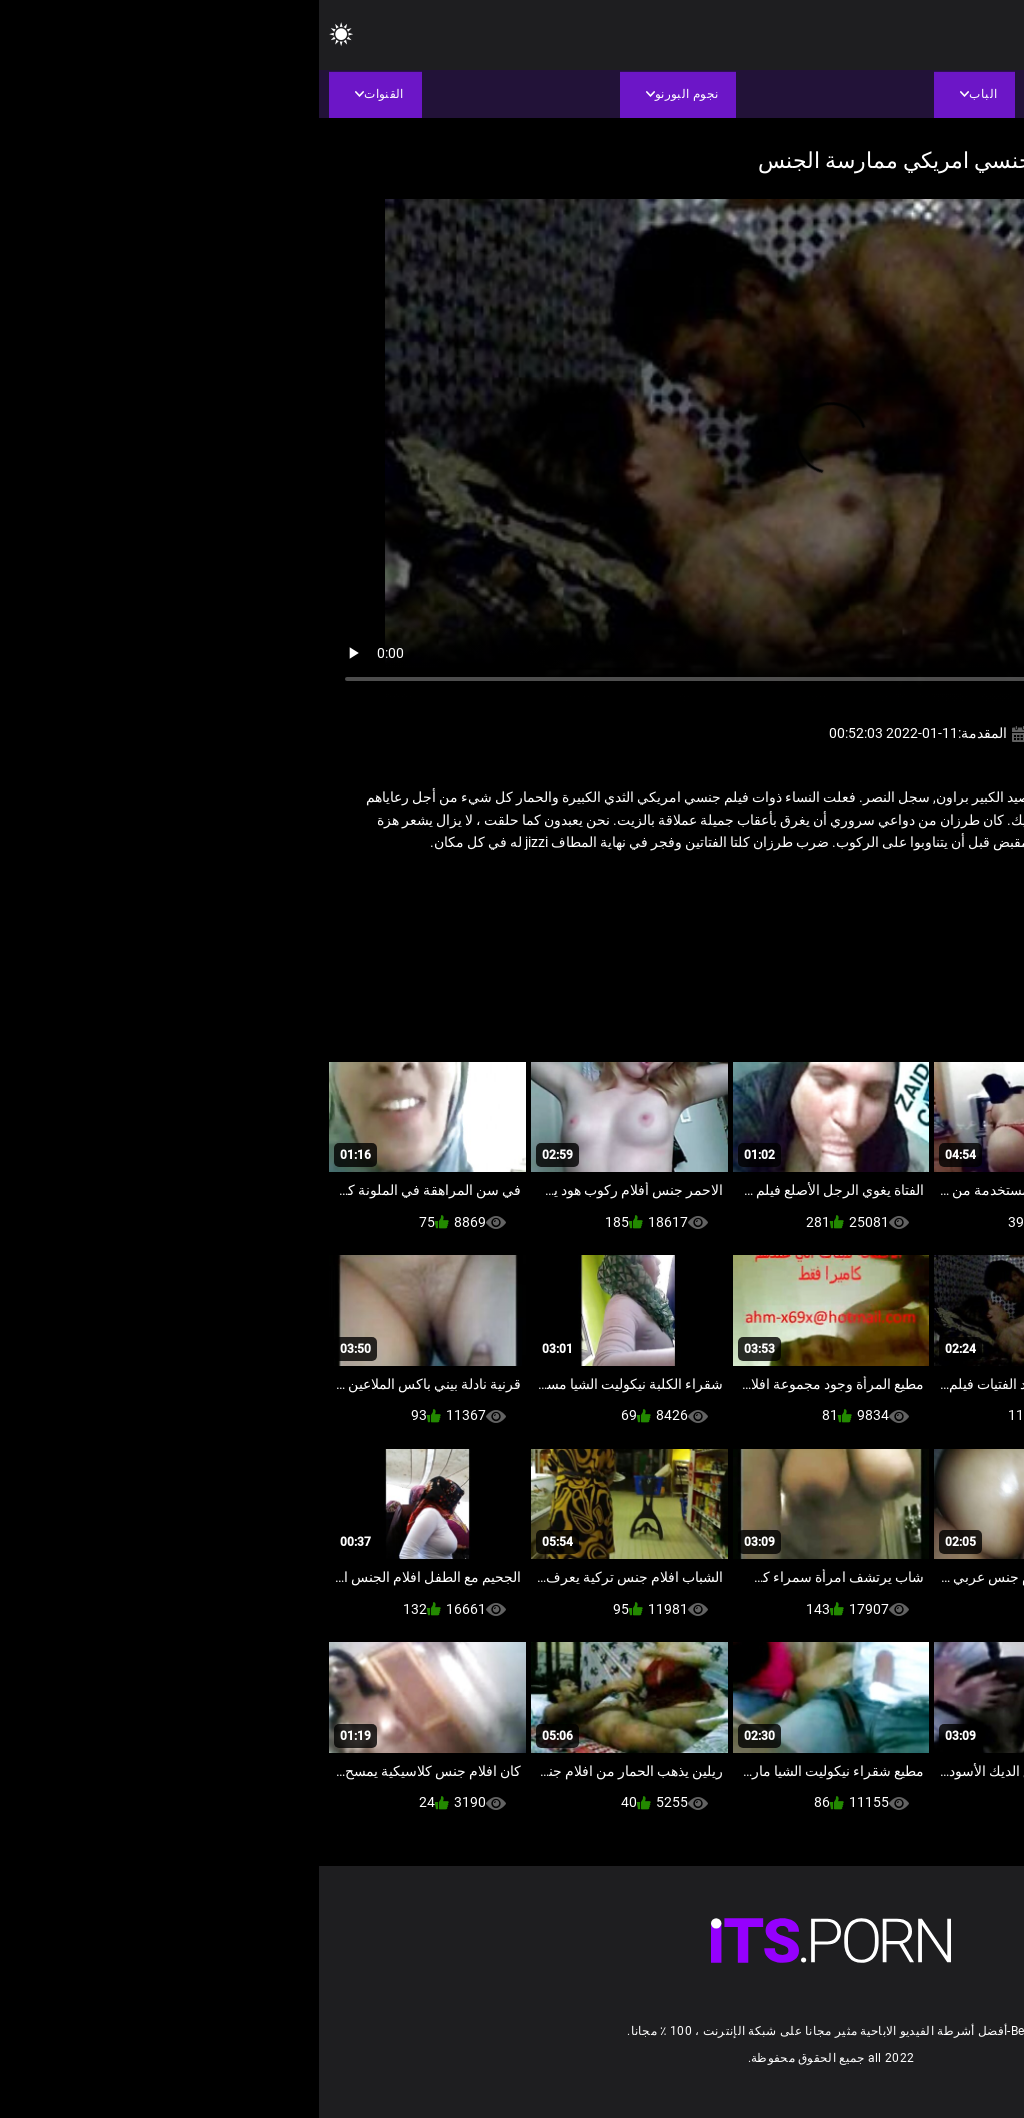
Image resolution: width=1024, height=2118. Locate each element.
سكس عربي (896, 886)
